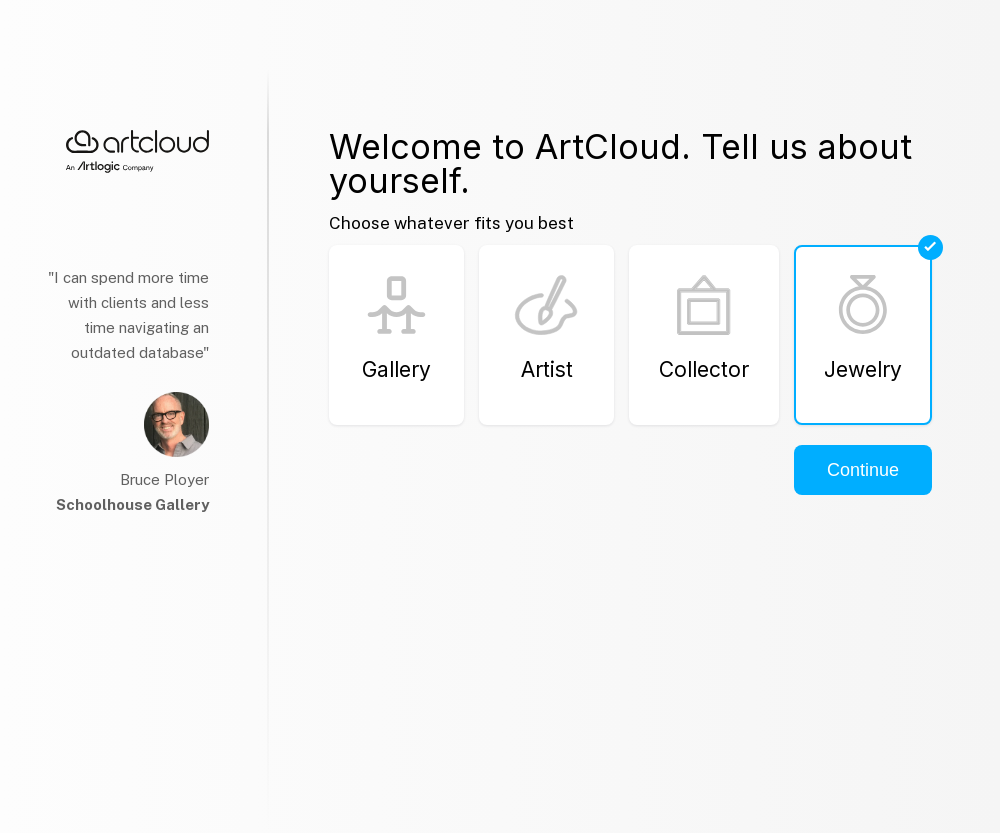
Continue (863, 470)
